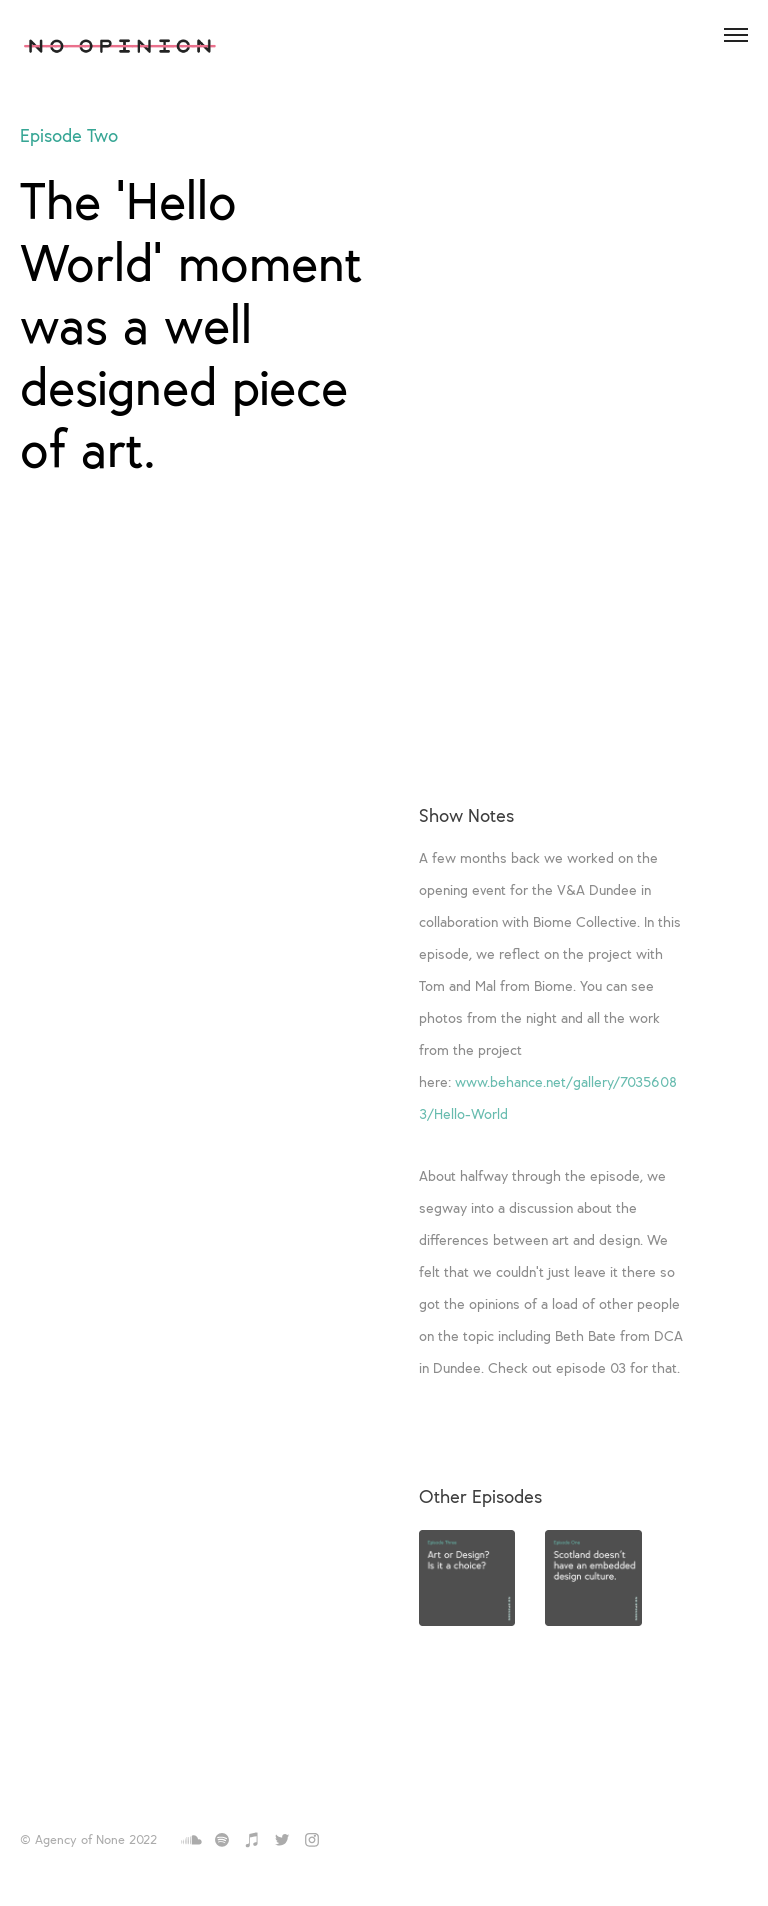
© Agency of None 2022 (88, 1841)
